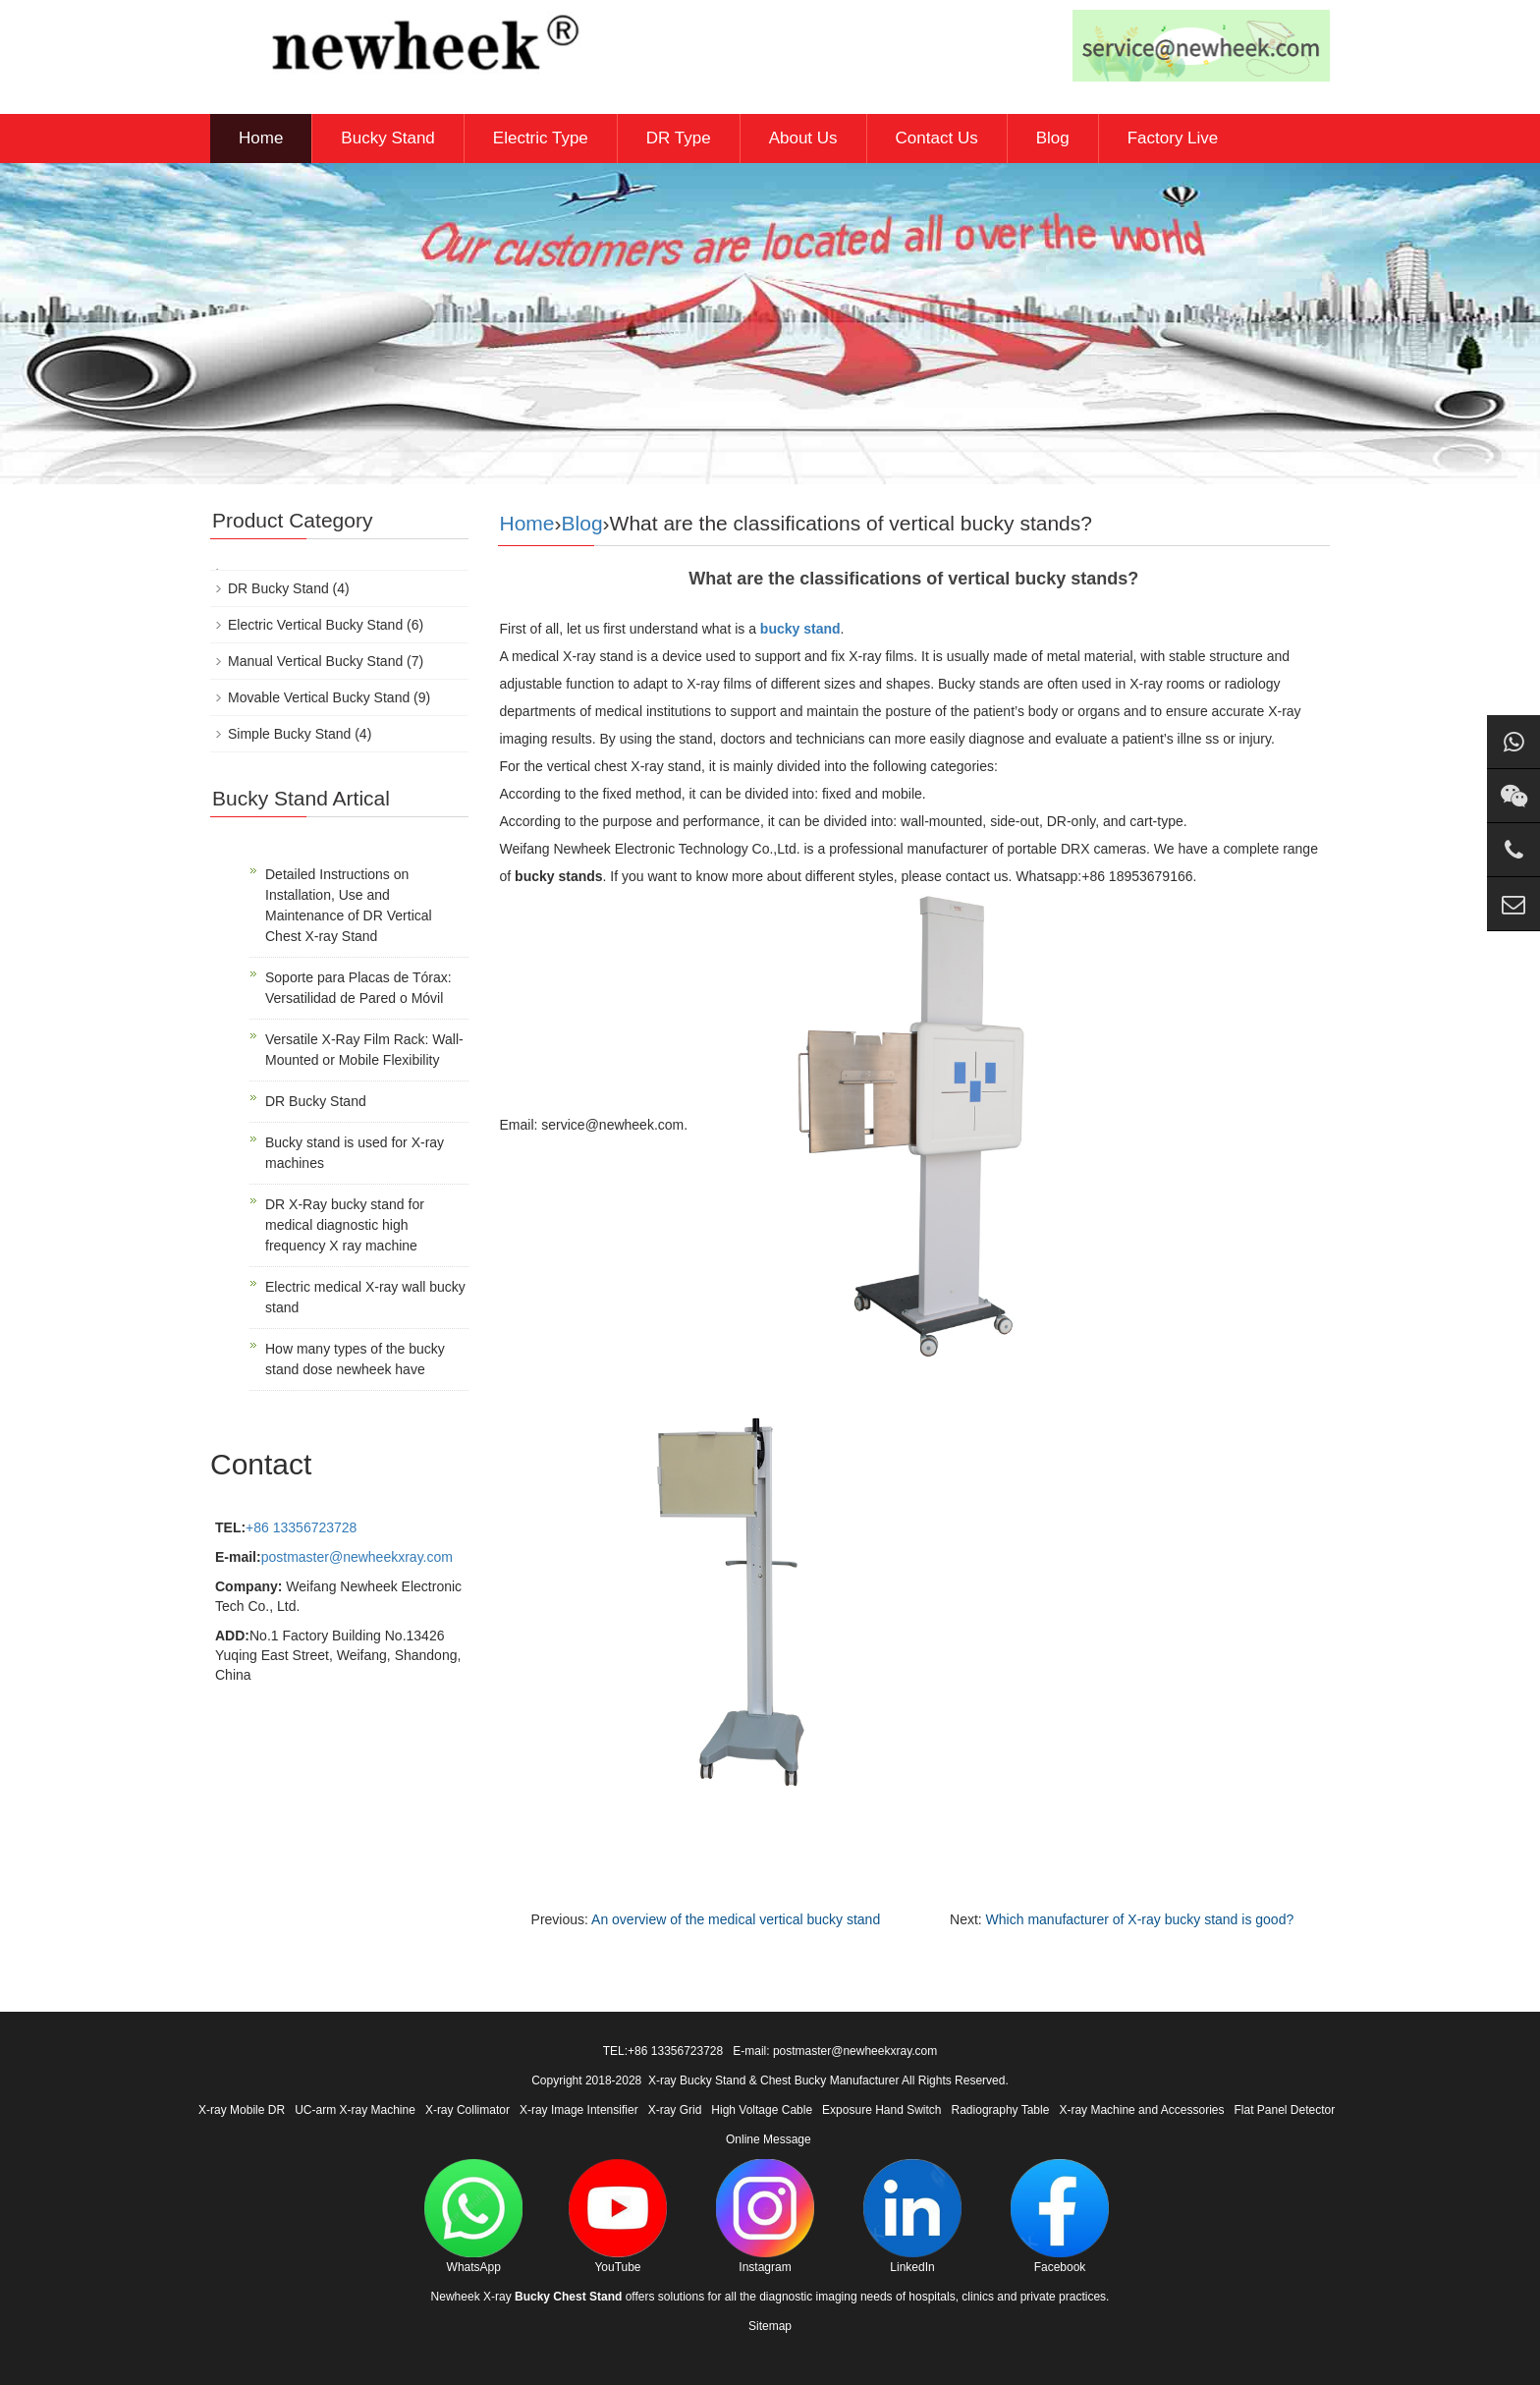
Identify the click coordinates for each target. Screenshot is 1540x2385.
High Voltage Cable (761, 2110)
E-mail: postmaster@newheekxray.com (835, 2051)
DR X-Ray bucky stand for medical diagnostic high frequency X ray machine (344, 1224)
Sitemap (770, 2326)
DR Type (678, 138)
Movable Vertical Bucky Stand (319, 697)
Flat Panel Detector (1285, 2110)
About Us (803, 138)
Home (261, 138)
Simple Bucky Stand (289, 734)
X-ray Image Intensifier (579, 2110)
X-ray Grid (675, 2110)
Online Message (768, 2139)
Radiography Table (1001, 2110)
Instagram (765, 2216)
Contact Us (937, 138)
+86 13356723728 (301, 1527)
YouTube (618, 2216)
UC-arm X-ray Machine (355, 2110)
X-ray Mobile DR (241, 2110)
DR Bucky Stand (278, 588)
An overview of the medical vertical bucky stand (735, 1919)
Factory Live (1173, 138)
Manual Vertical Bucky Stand (315, 661)
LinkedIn (912, 2216)
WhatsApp (473, 2216)
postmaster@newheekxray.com (357, 1557)
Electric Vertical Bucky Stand (315, 625)
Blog (1053, 138)
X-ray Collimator (467, 2110)
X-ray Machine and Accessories (1141, 2110)
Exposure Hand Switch (881, 2110)
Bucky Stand (387, 138)
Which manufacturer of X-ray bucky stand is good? (1140, 1919)
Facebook (1060, 2216)
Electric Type (540, 138)
